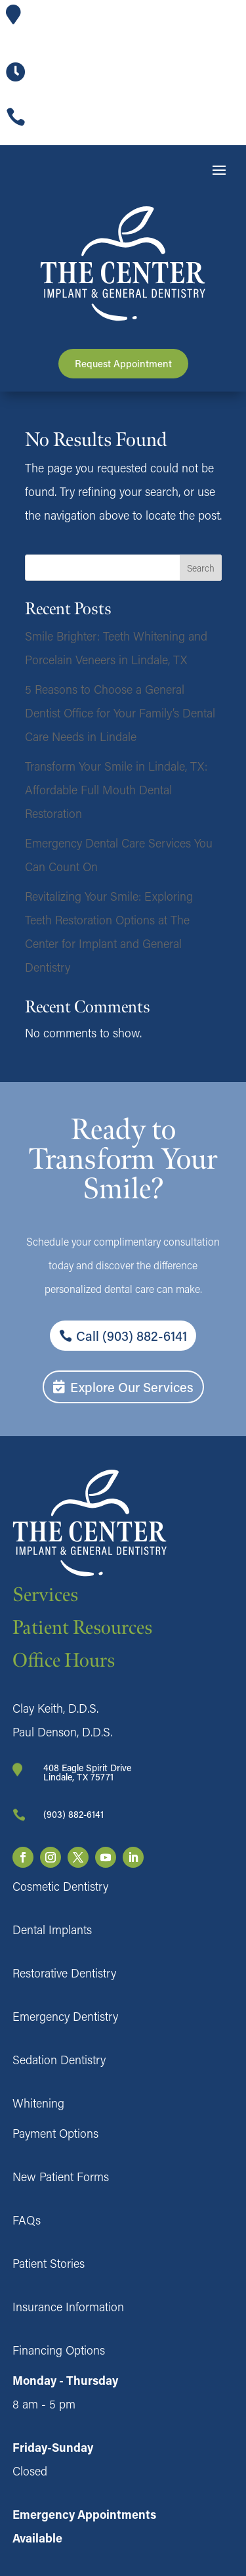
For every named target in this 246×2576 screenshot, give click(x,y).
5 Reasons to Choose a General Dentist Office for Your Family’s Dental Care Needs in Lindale (120, 712)
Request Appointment (123, 363)
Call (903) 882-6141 (131, 1335)
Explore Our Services (132, 1386)
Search (201, 568)
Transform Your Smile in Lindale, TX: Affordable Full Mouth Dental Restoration (116, 789)
